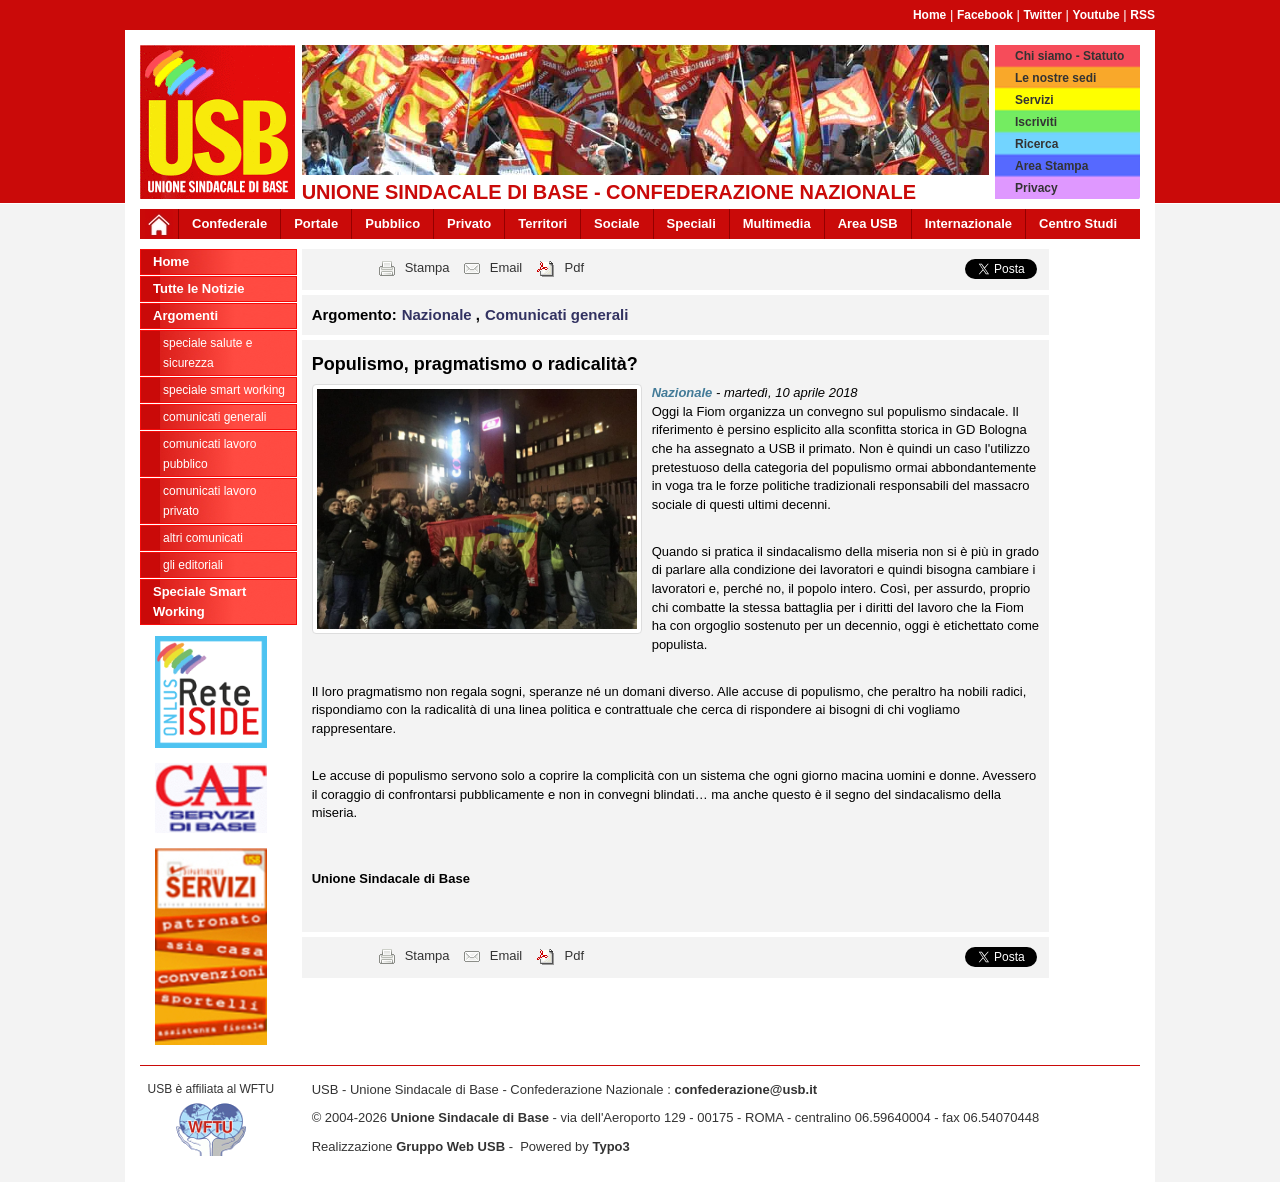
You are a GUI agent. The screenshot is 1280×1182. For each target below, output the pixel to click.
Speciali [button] (691, 223)
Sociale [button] (617, 223)
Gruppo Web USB (450, 1146)
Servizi (1034, 100)
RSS (1142, 15)
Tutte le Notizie (198, 288)
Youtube (1096, 15)
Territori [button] (542, 223)
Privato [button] (469, 223)
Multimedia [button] (777, 223)
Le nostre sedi (1055, 78)
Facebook (985, 15)
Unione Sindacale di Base (470, 1117)
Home (929, 15)
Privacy (1036, 188)
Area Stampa (1051, 166)
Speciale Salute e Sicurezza (207, 353)
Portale (316, 223)
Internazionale (968, 223)
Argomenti (185, 315)
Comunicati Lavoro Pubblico (209, 454)
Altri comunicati (203, 538)
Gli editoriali (193, 565)
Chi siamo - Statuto (1069, 56)
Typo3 (610, 1146)
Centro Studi (1078, 223)
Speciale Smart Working (224, 390)
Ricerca (1036, 144)
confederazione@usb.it (745, 1089)
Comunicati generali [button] (556, 314)
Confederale (229, 223)
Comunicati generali (214, 417)
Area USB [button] (868, 223)
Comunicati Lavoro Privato (209, 501)
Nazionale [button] (439, 314)
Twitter (1043, 15)
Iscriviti (1036, 122)
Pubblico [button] (392, 223)
